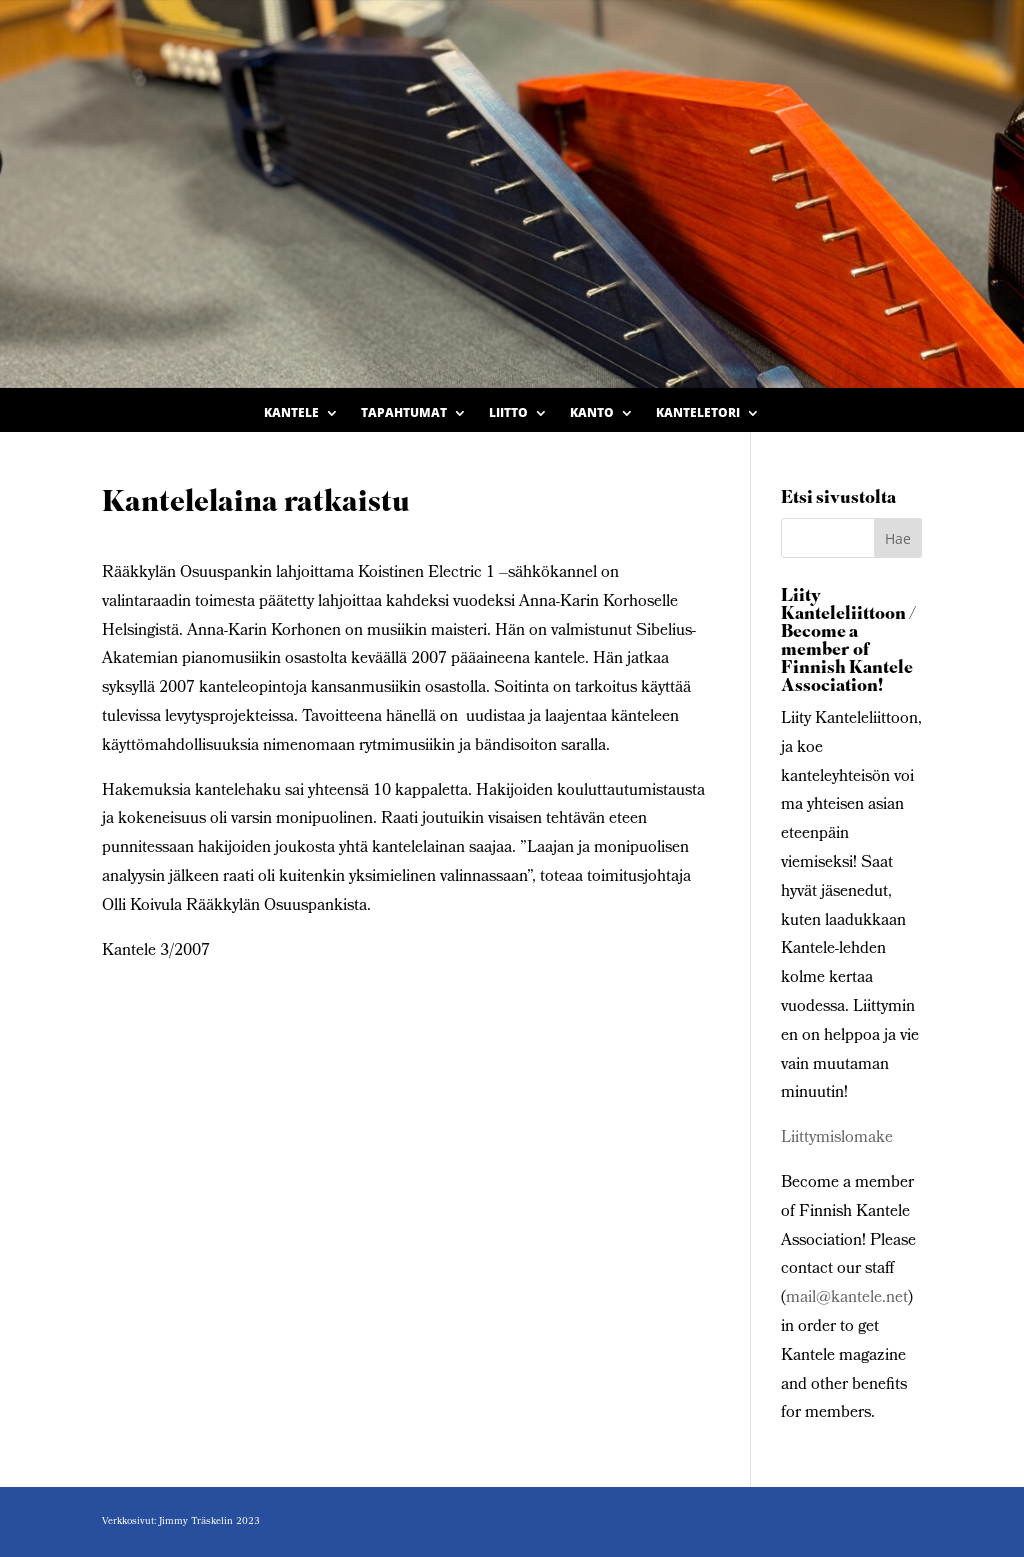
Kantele (291, 413)
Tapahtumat (404, 413)
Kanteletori (698, 413)
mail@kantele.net (847, 1298)
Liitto (508, 413)
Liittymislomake (837, 1138)
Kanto (592, 413)
